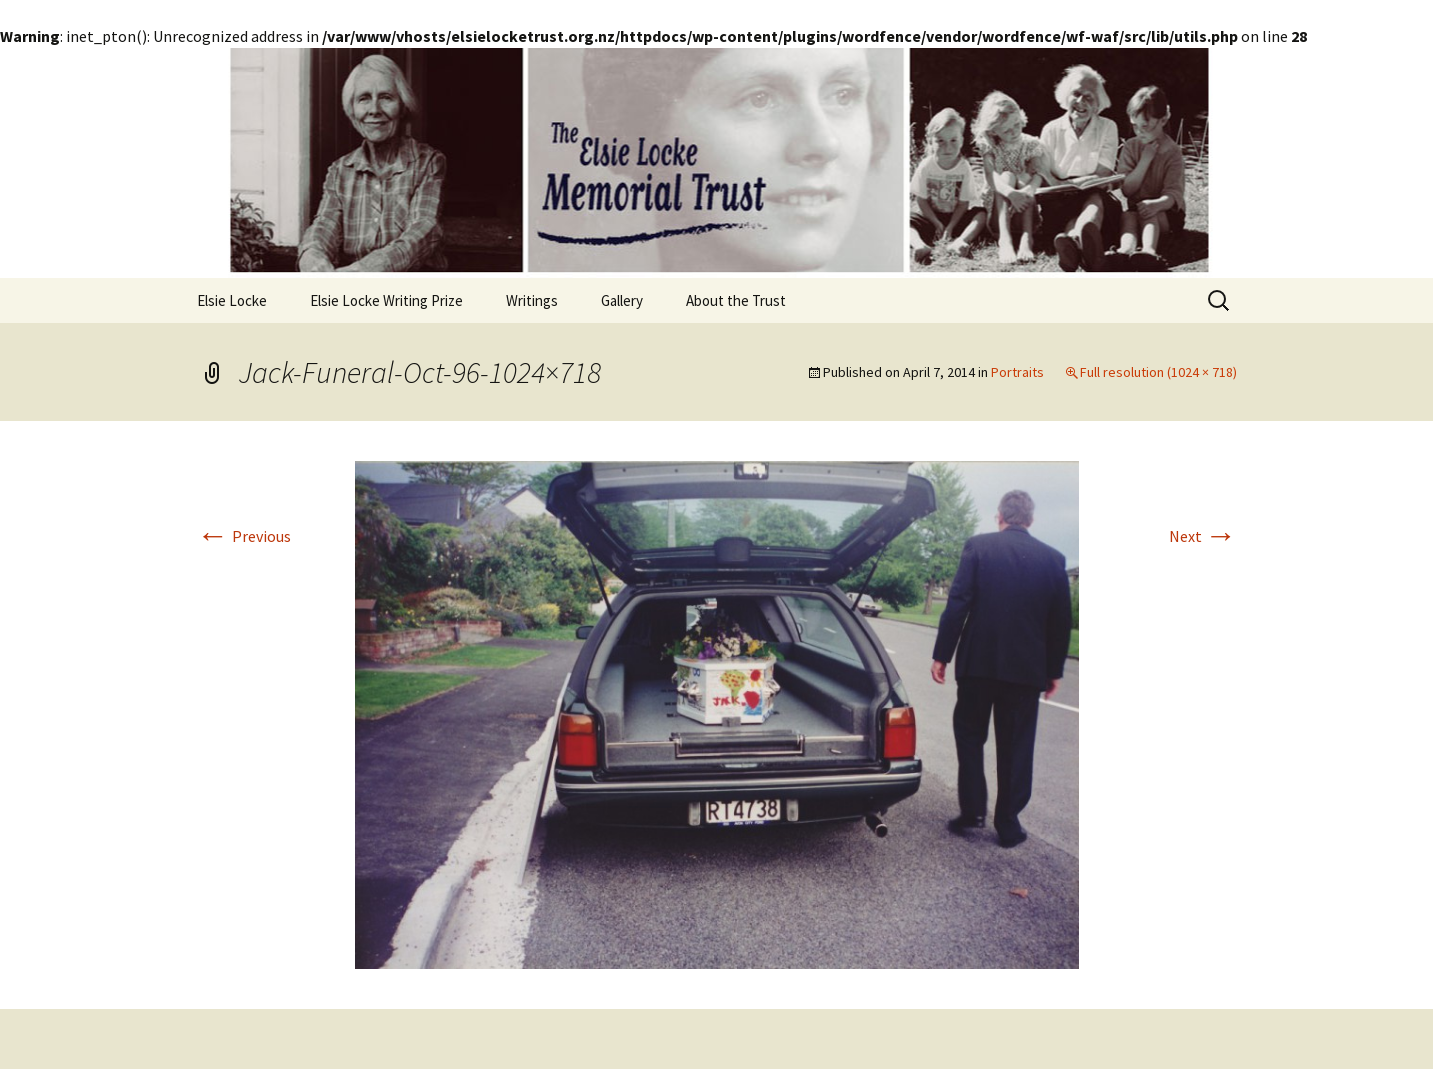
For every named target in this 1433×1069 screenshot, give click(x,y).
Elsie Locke (232, 300)
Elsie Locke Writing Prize (386, 300)
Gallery (622, 300)
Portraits (1017, 372)
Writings (532, 300)
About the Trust (736, 300)
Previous (244, 536)
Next (1203, 536)
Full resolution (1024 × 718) (1158, 372)
